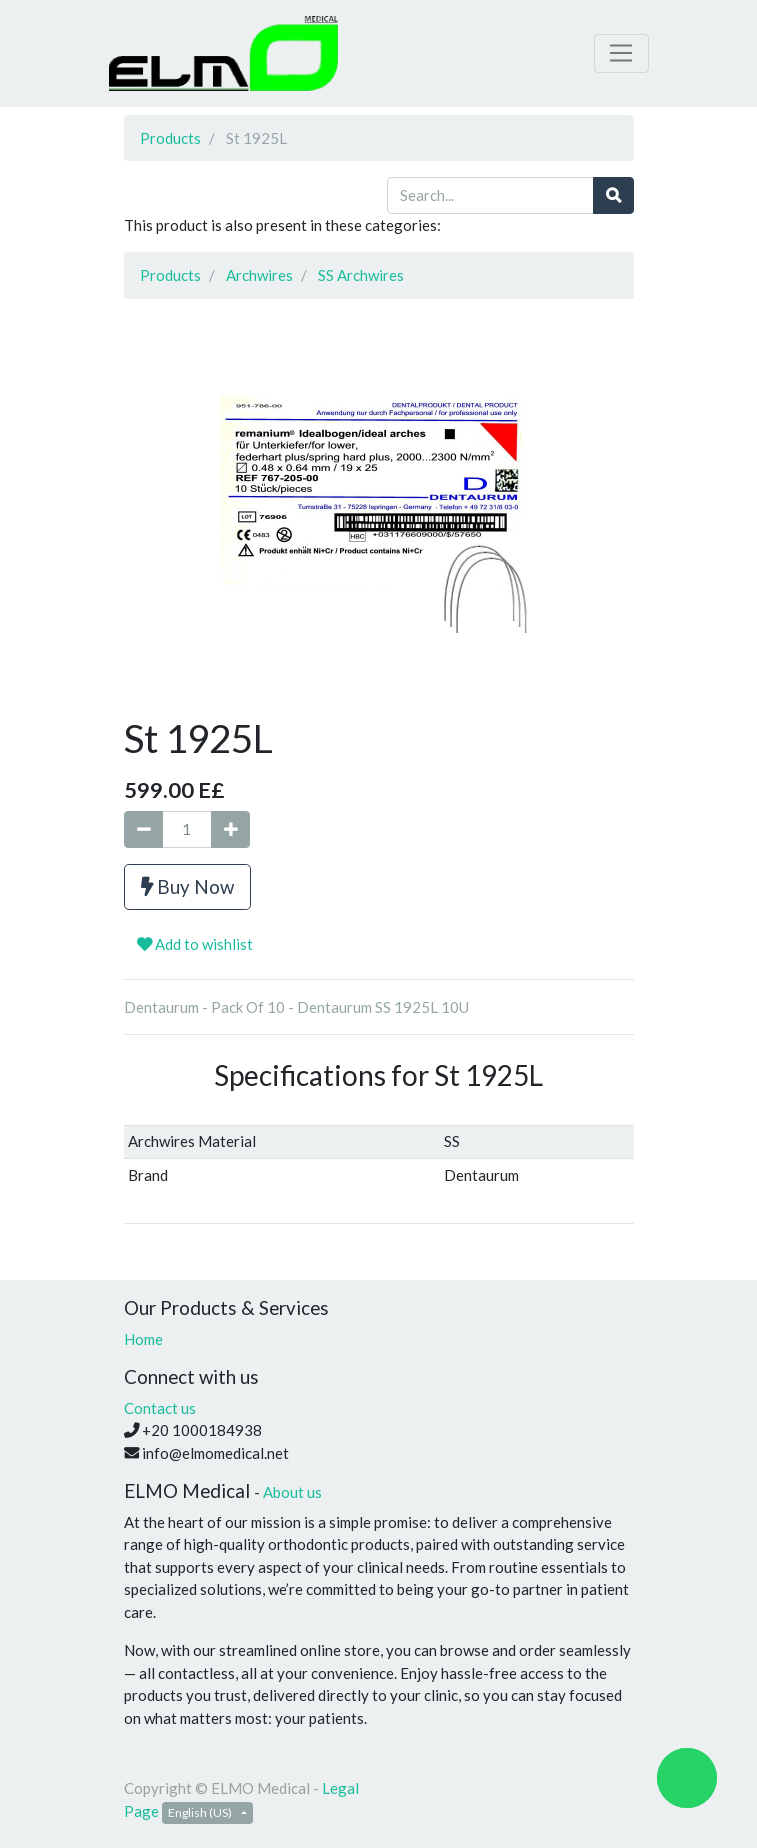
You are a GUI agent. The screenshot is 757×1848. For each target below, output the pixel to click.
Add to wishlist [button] (195, 944)
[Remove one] (143, 829)
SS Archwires (361, 275)
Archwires (259, 275)
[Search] (613, 195)
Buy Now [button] (187, 886)
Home (143, 1339)
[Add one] (230, 829)
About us (292, 1492)
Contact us (160, 1408)
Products (170, 138)
